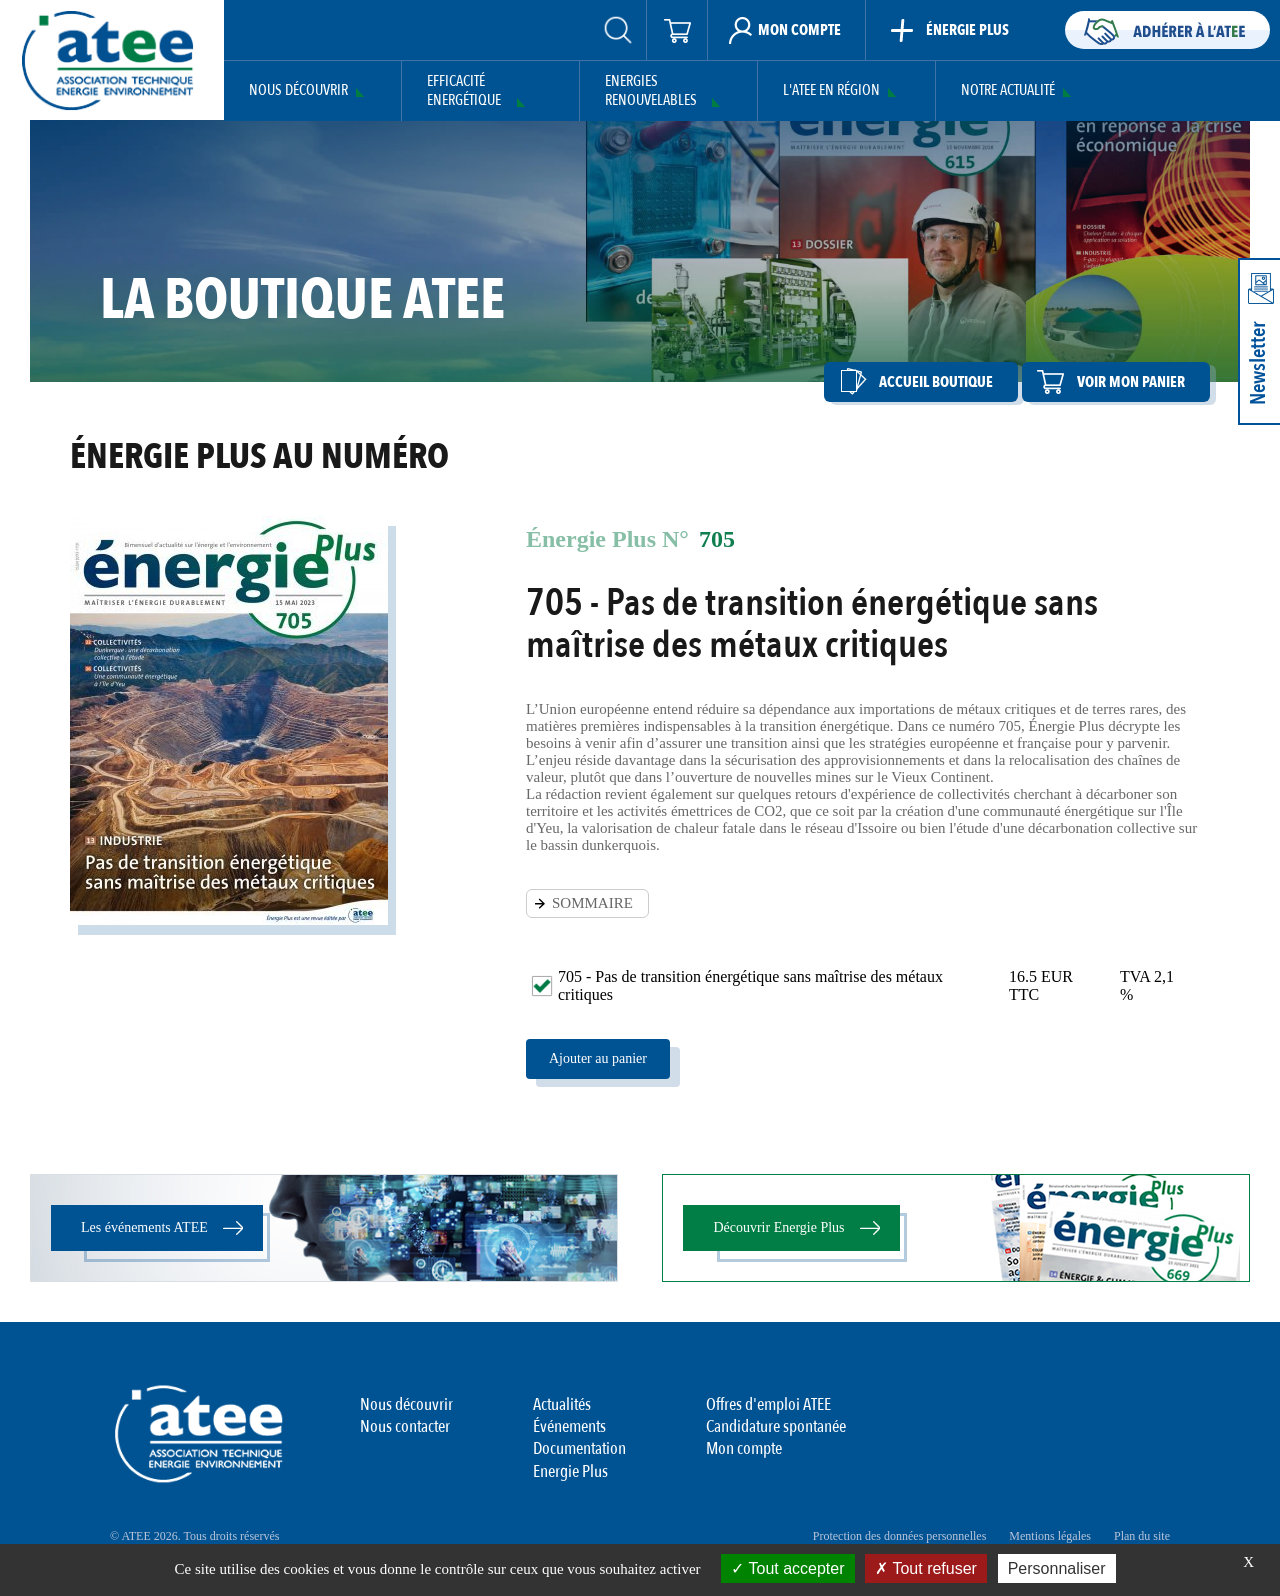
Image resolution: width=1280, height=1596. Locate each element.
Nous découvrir (298, 90)
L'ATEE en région (831, 90)
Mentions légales (1050, 1536)
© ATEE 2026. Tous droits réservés (194, 1536)
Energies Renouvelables (651, 91)
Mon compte (744, 1448)
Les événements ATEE (144, 1227)
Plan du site (1142, 1536)
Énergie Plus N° (607, 539)
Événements (569, 1426)
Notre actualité (1008, 90)
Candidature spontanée (776, 1426)
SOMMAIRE (592, 903)
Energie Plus (570, 1471)
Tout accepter (787, 1568)
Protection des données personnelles (900, 1536)
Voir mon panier (1131, 382)
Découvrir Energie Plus (778, 1227)
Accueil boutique (936, 382)
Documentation (579, 1448)
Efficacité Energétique (464, 91)
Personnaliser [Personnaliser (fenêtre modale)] (1057, 1568)
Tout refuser (926, 1568)
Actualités (562, 1404)
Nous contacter (405, 1426)
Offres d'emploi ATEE (768, 1404)
